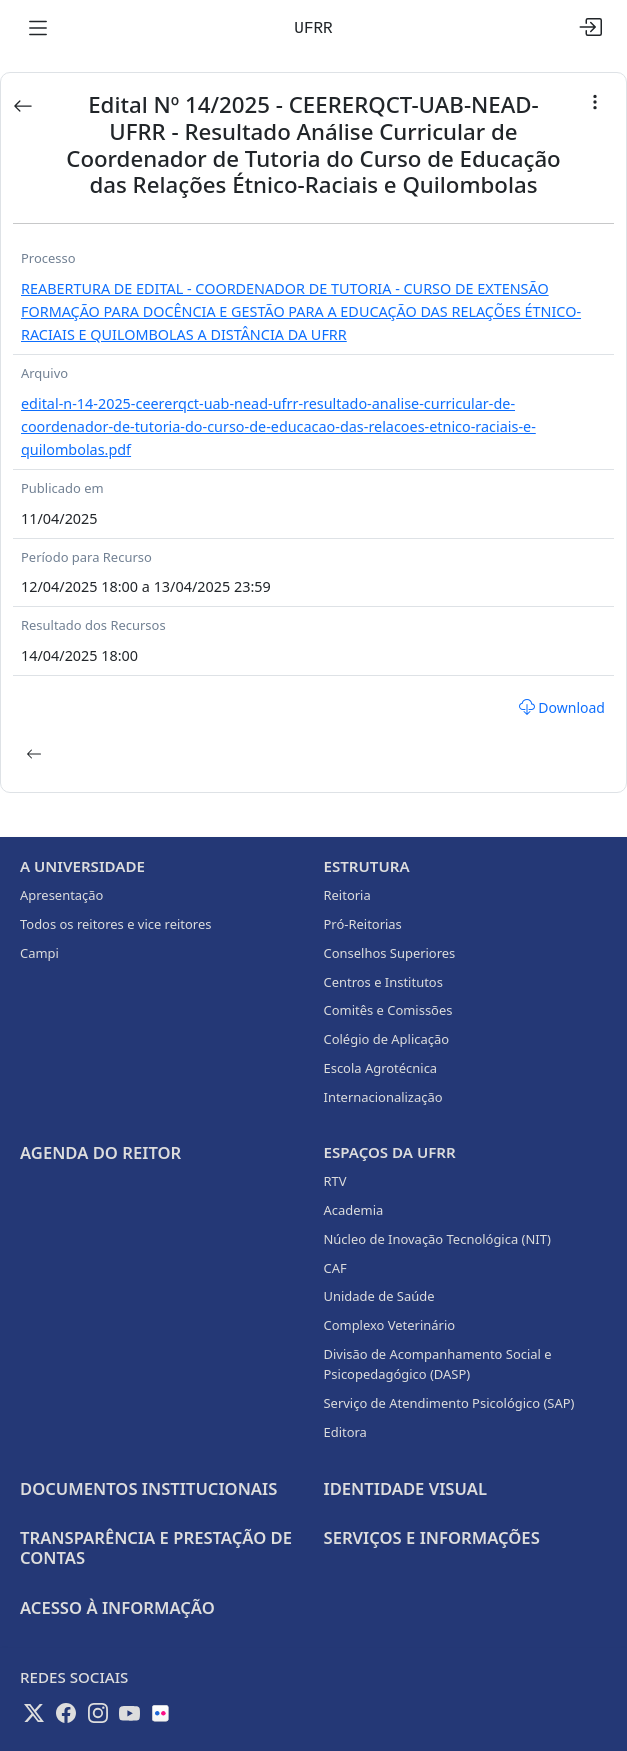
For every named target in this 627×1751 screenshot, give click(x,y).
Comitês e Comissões (388, 1010)
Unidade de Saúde (379, 1296)
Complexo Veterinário (390, 1325)
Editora (345, 1432)
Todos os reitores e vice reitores (115, 924)
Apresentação (61, 895)
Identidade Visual (405, 1488)
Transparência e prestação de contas (156, 1547)
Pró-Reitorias (363, 924)
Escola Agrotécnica (381, 1068)
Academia (354, 1210)
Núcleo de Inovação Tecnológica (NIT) (437, 1239)
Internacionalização (383, 1097)
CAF (335, 1268)
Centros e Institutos (383, 982)
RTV (335, 1181)
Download (562, 707)
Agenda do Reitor (100, 1152)
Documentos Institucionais (148, 1488)
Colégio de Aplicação (387, 1039)
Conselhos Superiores (390, 953)
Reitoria (347, 895)
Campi (39, 953)
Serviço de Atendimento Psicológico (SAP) (449, 1403)
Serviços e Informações (432, 1537)
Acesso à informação (117, 1607)
